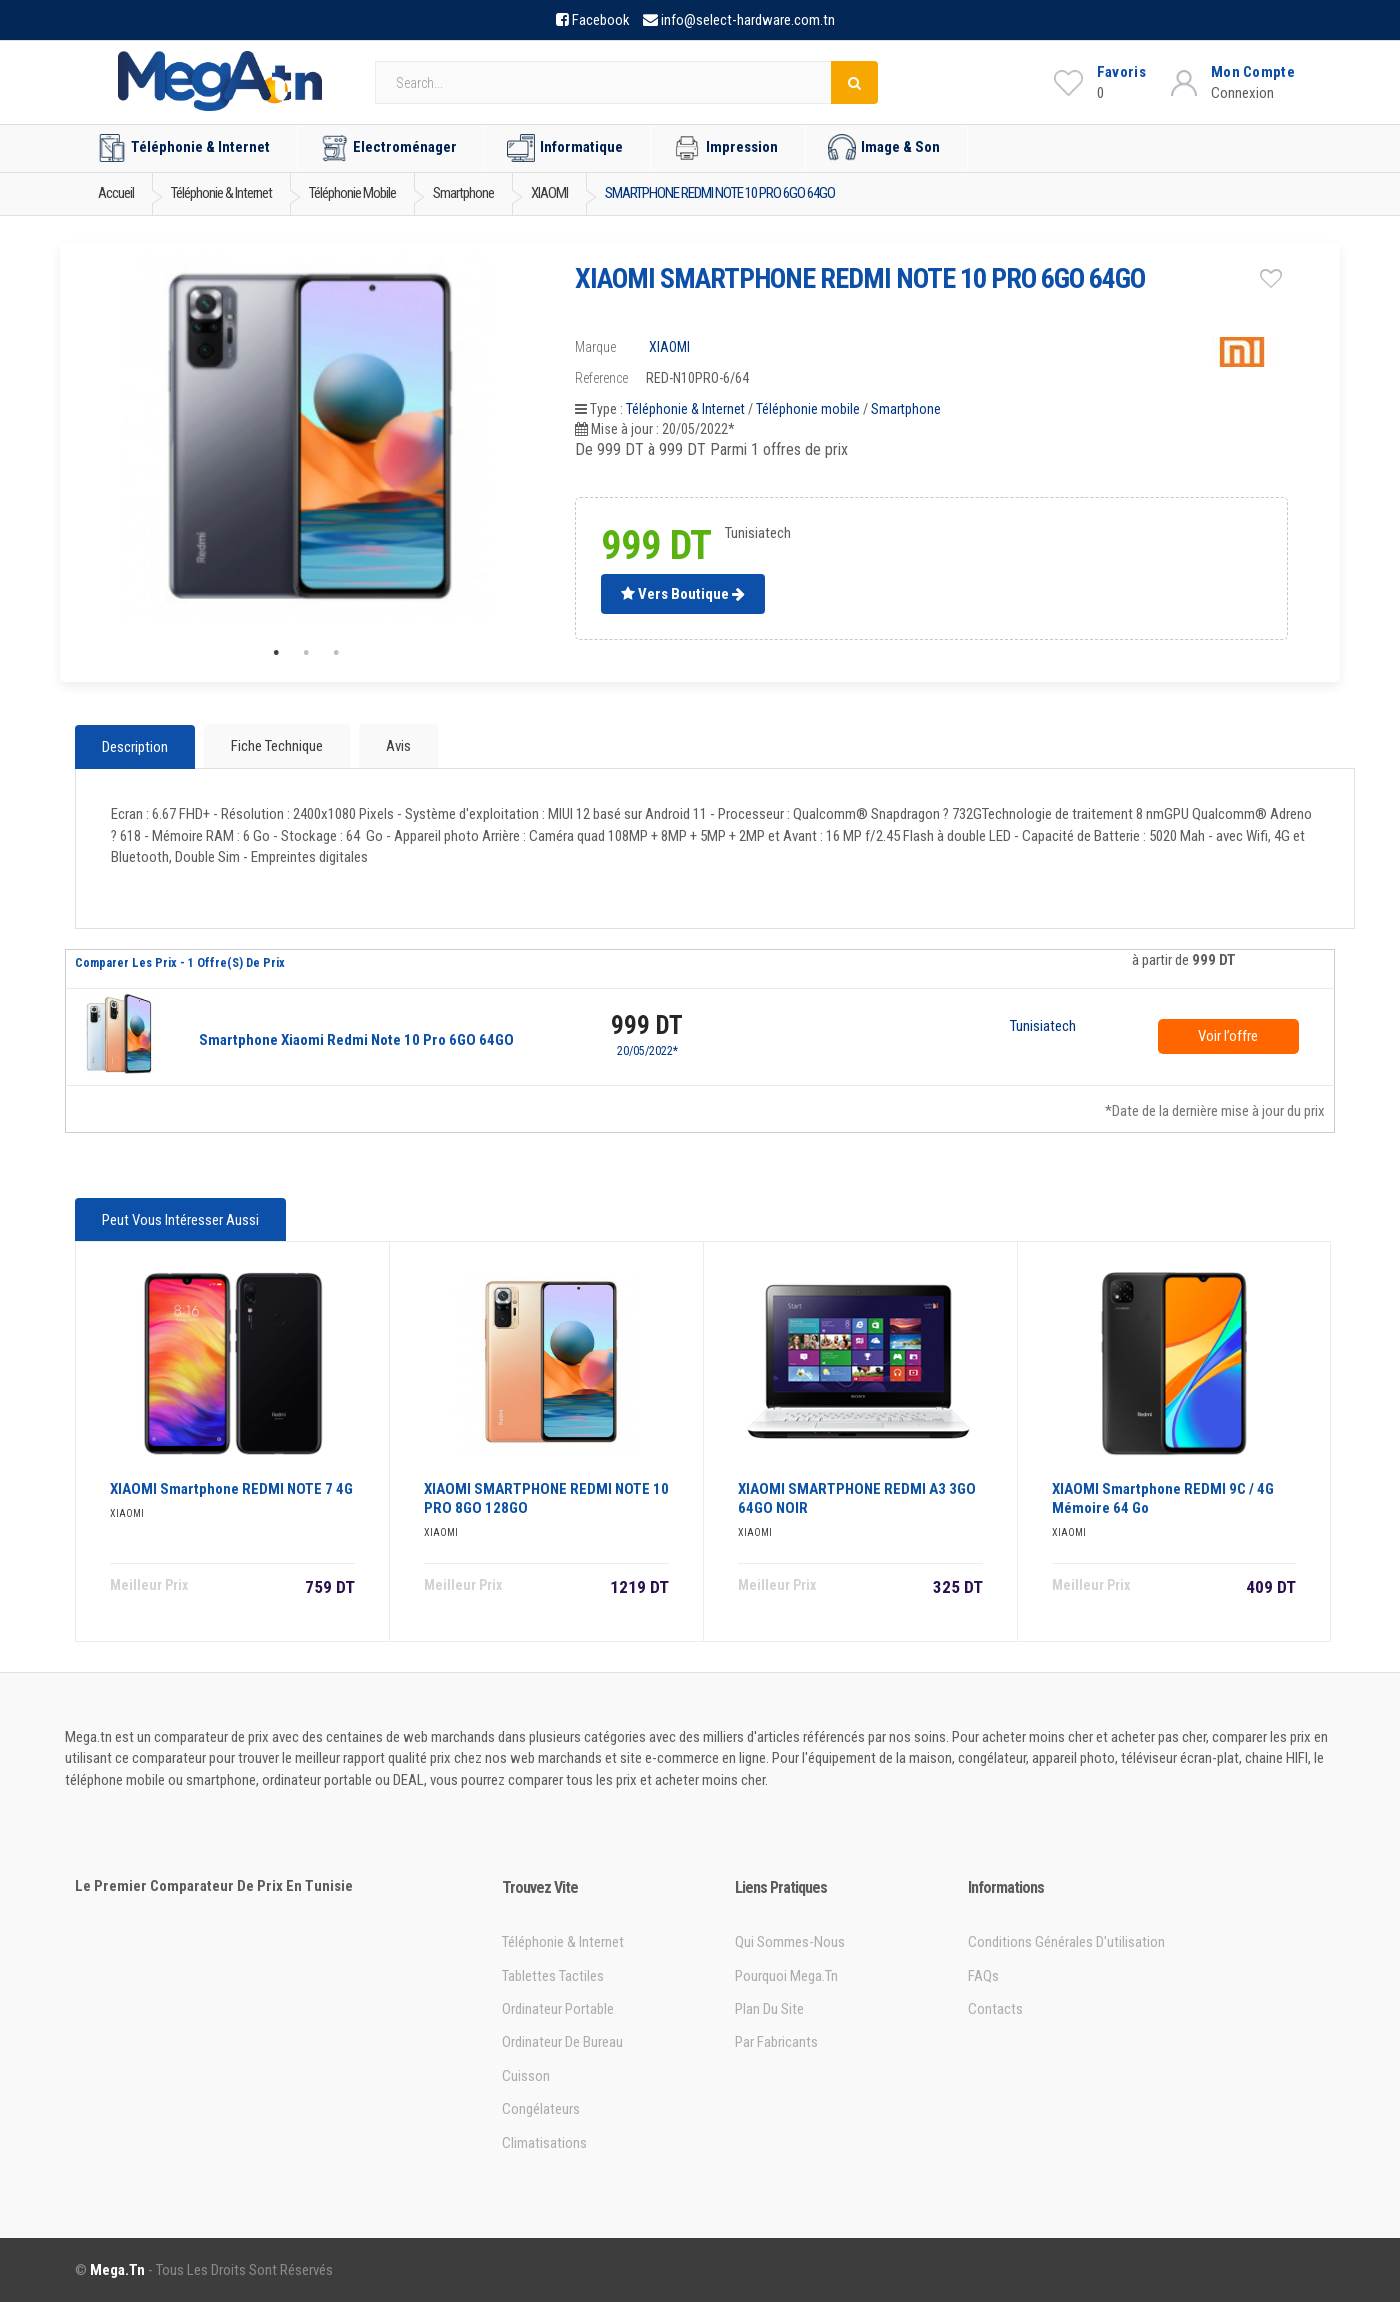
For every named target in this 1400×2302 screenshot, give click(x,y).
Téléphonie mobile (808, 409)
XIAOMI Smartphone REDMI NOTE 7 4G (231, 1489)
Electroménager (388, 148)
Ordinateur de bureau (562, 2042)
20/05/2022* (647, 1051)
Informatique (565, 148)
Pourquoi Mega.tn (786, 1976)
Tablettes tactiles (553, 1976)
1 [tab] (276, 653)
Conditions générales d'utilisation (1066, 1942)
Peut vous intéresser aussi (180, 1220)
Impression (725, 148)
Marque (595, 347)
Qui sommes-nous (790, 1942)
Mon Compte (1253, 72)
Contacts (995, 2009)
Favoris (1121, 72)
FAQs (983, 1976)
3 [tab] (336, 653)
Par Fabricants (776, 2042)
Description (135, 747)
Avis (398, 746)
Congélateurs (541, 2109)
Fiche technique (277, 746)
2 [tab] (306, 653)
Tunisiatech (1043, 1027)
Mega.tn (117, 2270)
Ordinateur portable (558, 2009)
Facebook (601, 20)
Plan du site (769, 2009)
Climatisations (544, 2143)
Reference (601, 378)
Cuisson (526, 2076)
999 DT (647, 1025)
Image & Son (884, 148)
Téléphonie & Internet (184, 148)
